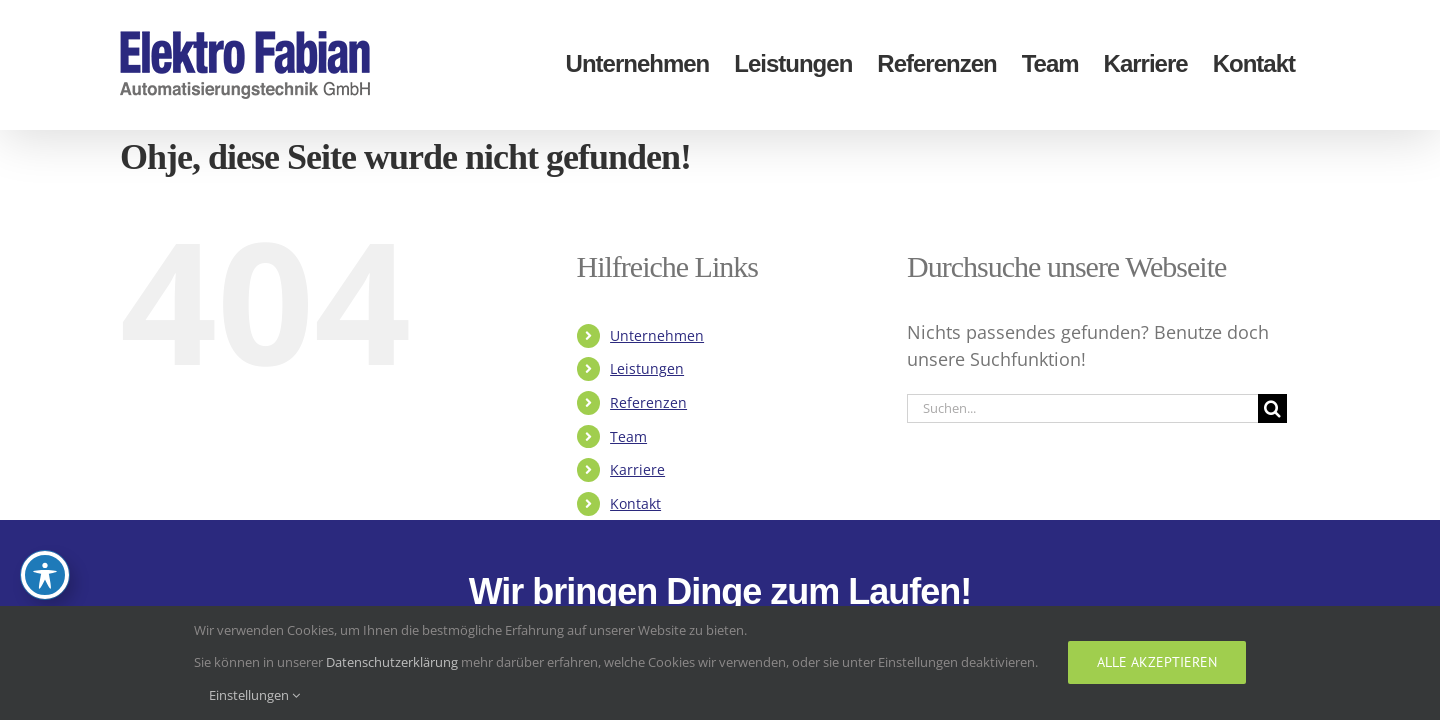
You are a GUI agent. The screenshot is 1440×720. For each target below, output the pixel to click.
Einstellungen (254, 695)
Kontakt (635, 503)
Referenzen (648, 402)
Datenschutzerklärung (392, 662)
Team (628, 436)
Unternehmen (657, 335)
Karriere (637, 469)
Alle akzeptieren (1157, 662)
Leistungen (647, 368)
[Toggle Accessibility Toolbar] (45, 575)
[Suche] (1272, 408)
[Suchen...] (1082, 408)
